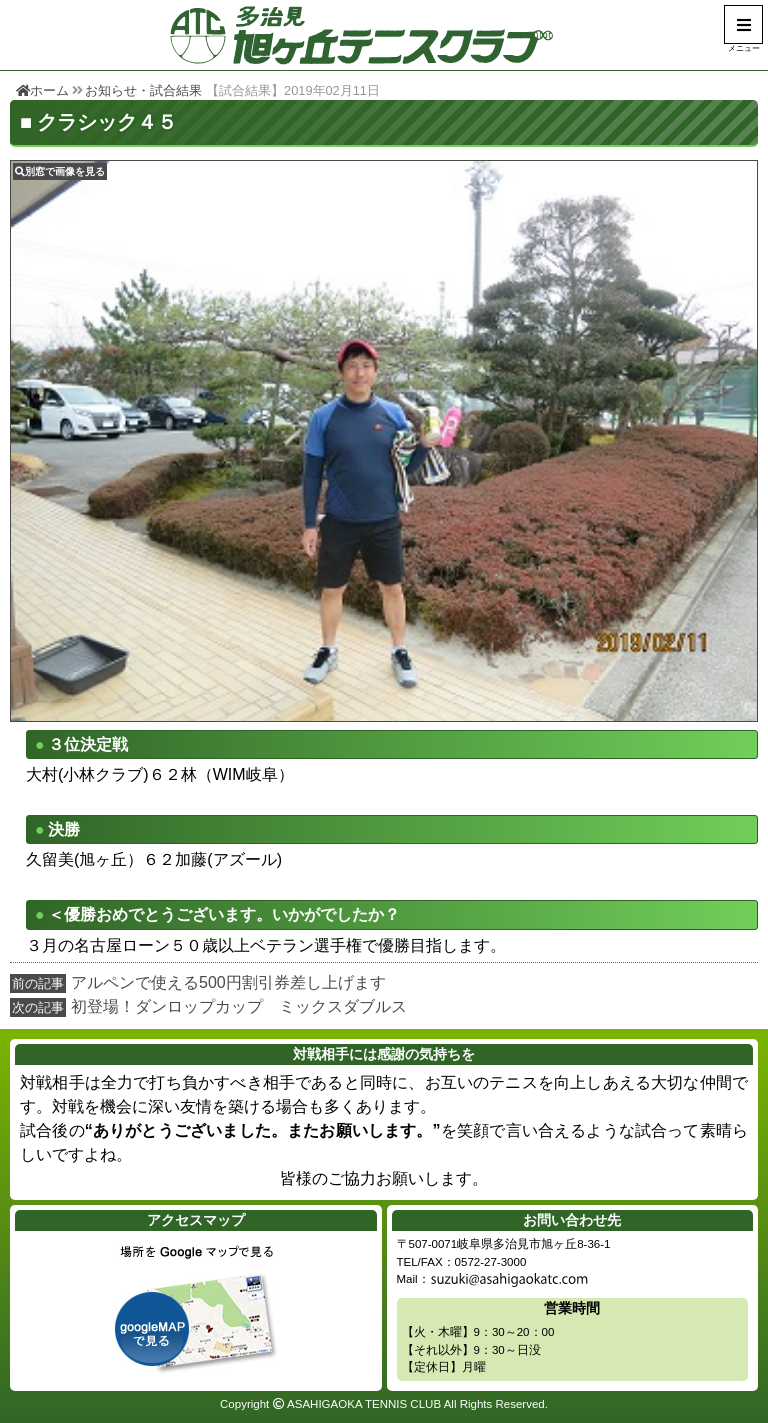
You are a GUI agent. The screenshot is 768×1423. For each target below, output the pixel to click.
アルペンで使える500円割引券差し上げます (228, 982)
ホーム (42, 90)
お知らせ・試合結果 (143, 90)
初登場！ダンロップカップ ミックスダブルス (239, 1006)
